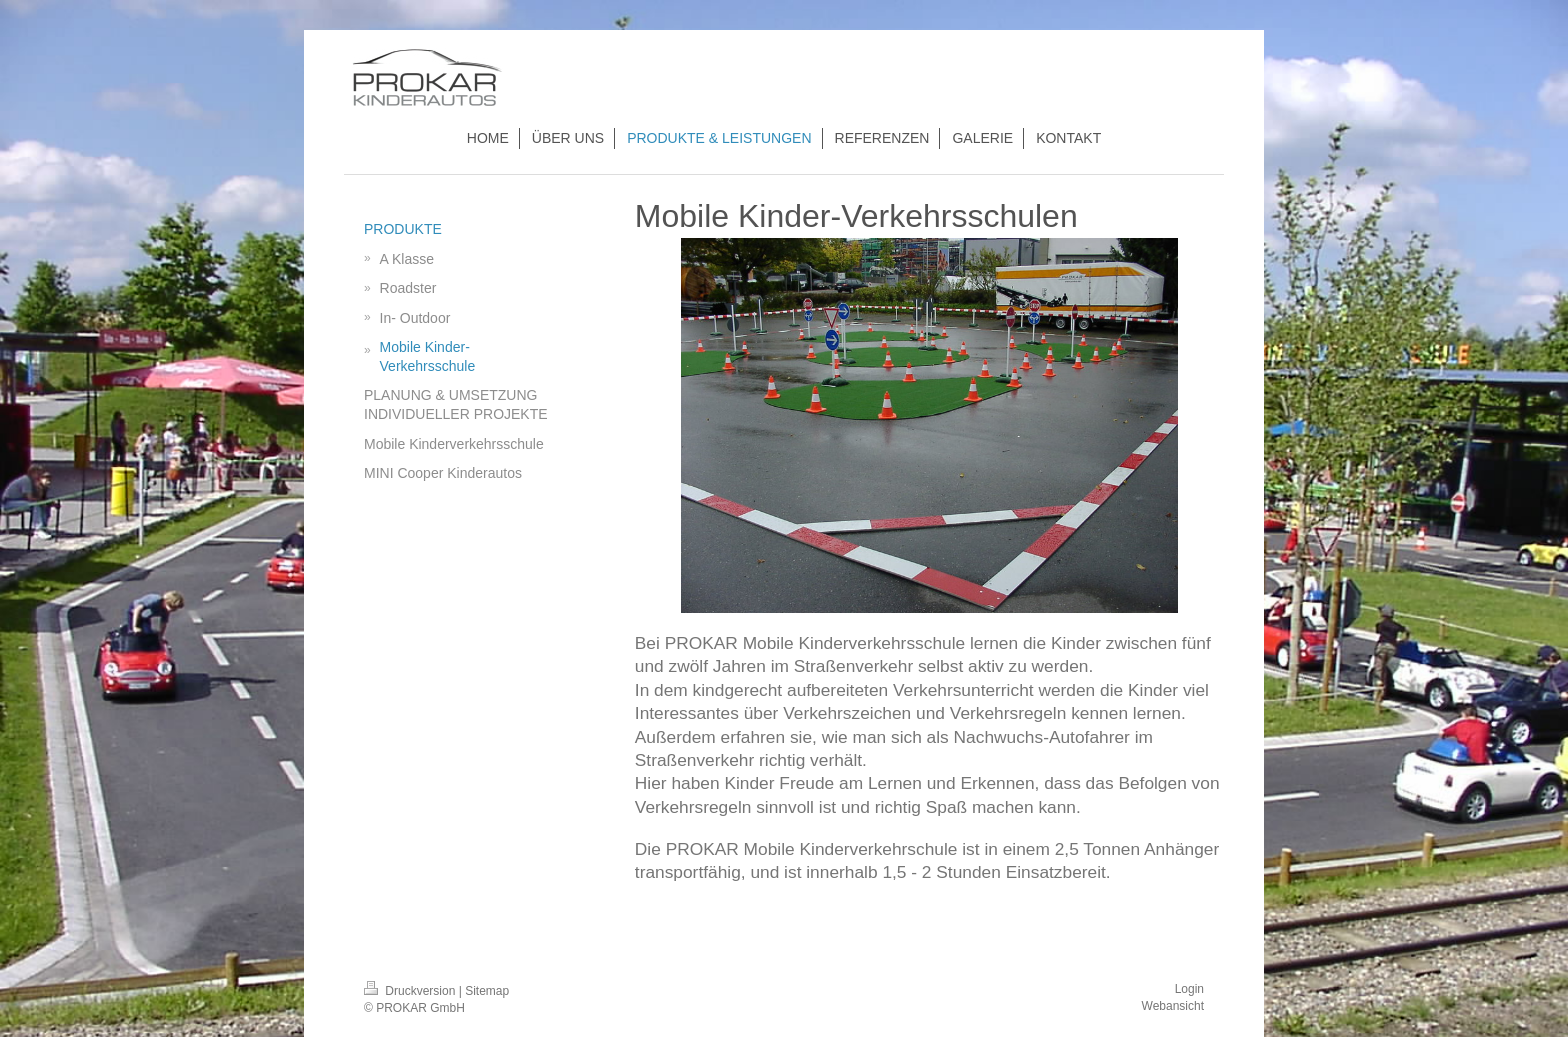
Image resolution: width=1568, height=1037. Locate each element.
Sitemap (487, 991)
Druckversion (411, 991)
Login (1189, 989)
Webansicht (1173, 1006)
